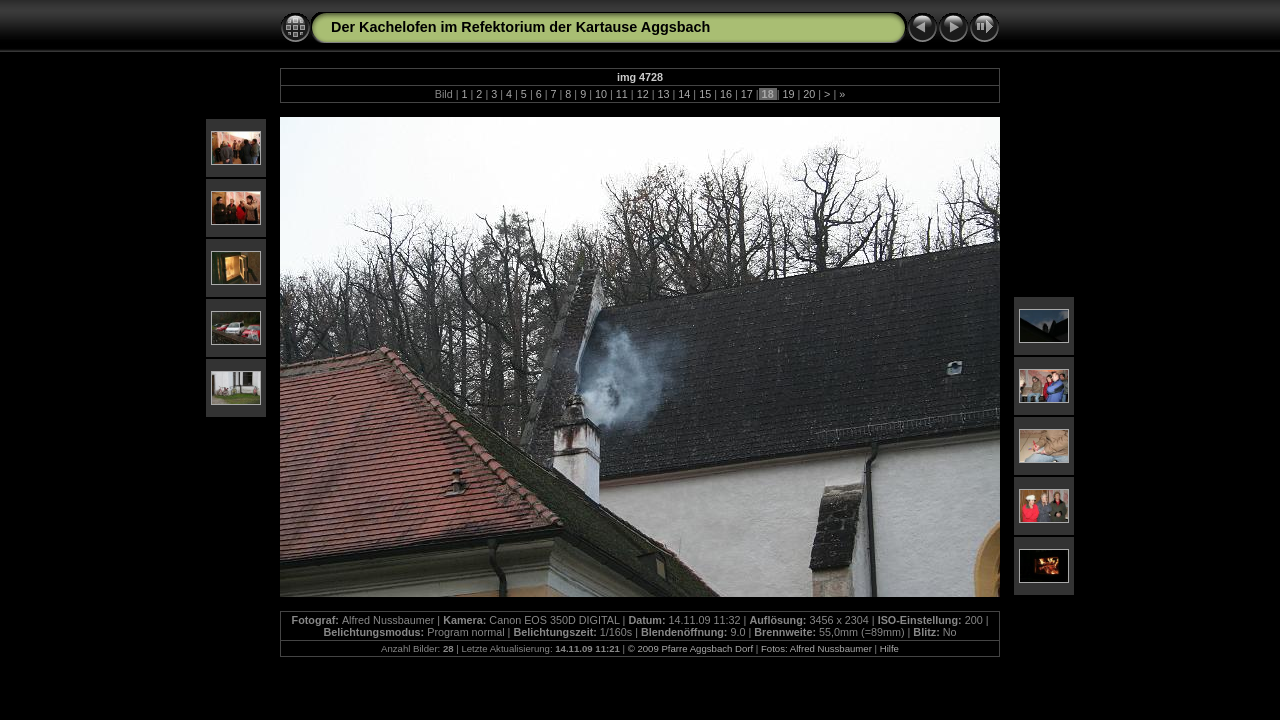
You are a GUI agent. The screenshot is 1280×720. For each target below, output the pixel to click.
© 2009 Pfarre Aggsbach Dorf (690, 648)
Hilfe (889, 648)
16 (726, 94)
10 (601, 94)
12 (643, 94)
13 (663, 94)
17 (747, 94)
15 (705, 94)
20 (809, 94)
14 (684, 94)
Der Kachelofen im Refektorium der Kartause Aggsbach (520, 27)
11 (622, 94)
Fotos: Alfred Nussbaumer (816, 648)
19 (788, 94)
